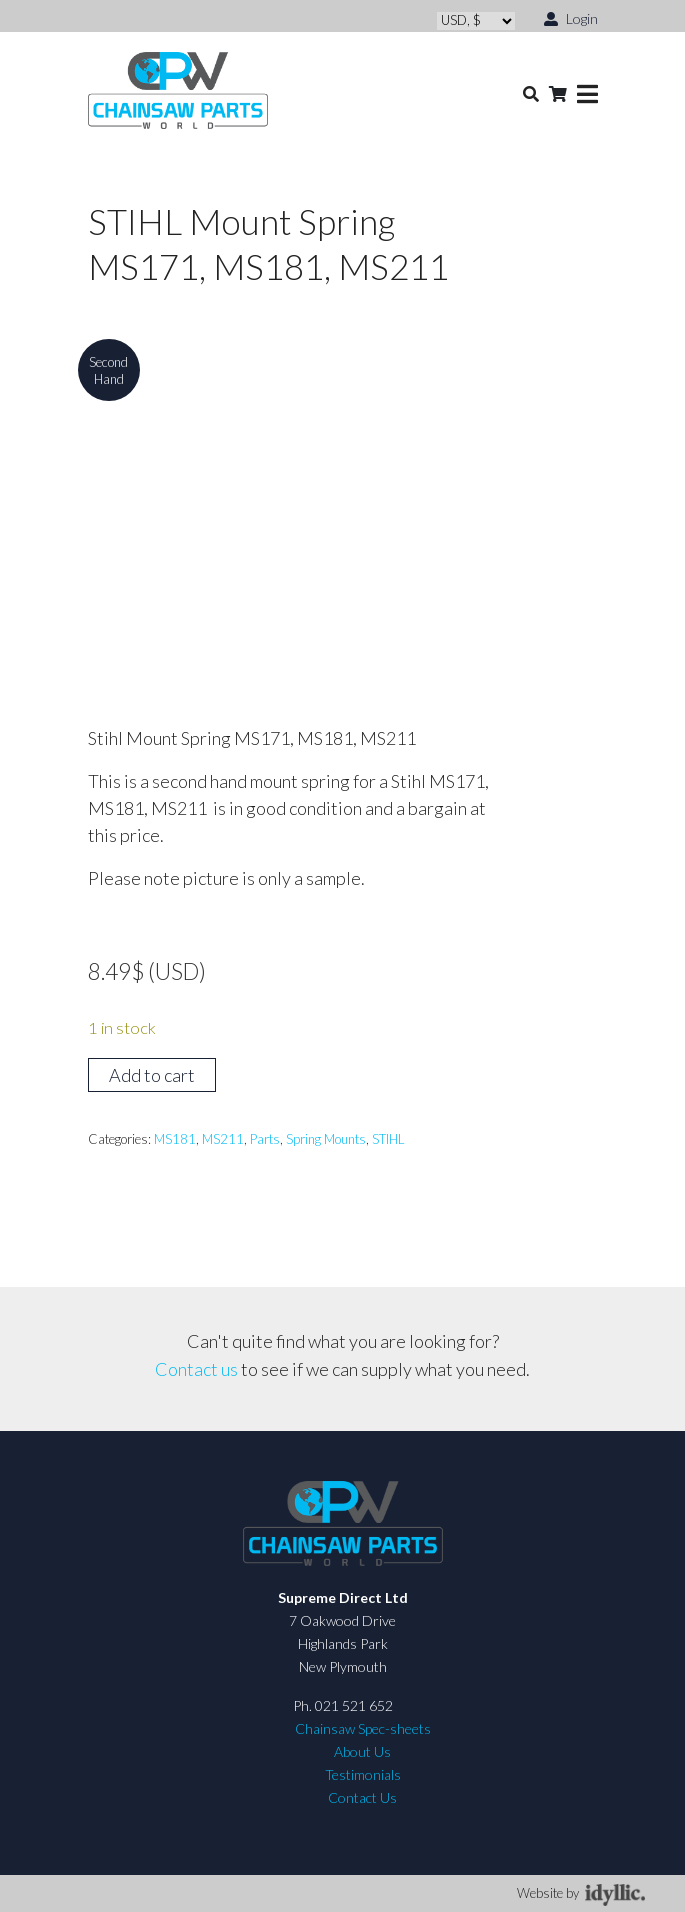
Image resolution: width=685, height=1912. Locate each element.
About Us (362, 1751)
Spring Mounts (326, 1139)
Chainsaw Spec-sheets (363, 1728)
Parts (265, 1139)
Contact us (196, 1369)
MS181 (175, 1139)
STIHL (388, 1139)
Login (571, 17)
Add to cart (152, 1075)
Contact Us (362, 1797)
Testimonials (363, 1774)
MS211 (223, 1139)
